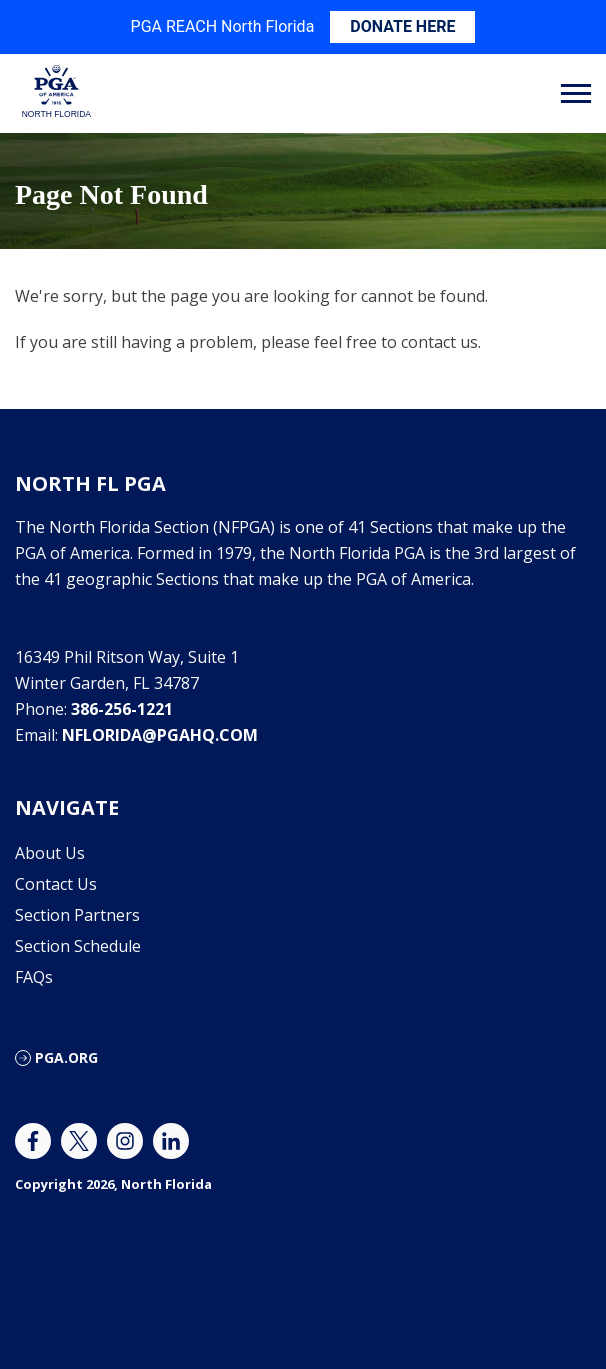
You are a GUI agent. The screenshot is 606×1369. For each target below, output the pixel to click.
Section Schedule (78, 946)
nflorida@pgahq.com (160, 735)
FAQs (34, 977)
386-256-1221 (122, 709)
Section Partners (77, 915)
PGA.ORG (66, 1057)
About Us (50, 853)
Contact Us (56, 884)
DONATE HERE (402, 26)
